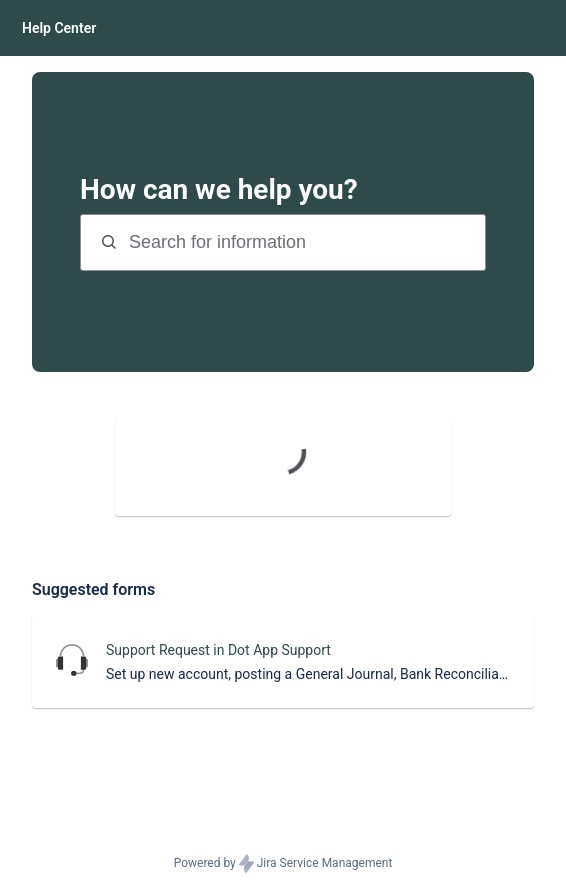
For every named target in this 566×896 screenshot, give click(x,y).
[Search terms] (305, 242)
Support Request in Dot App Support (218, 650)
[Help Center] (59, 28)
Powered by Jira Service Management (283, 864)
